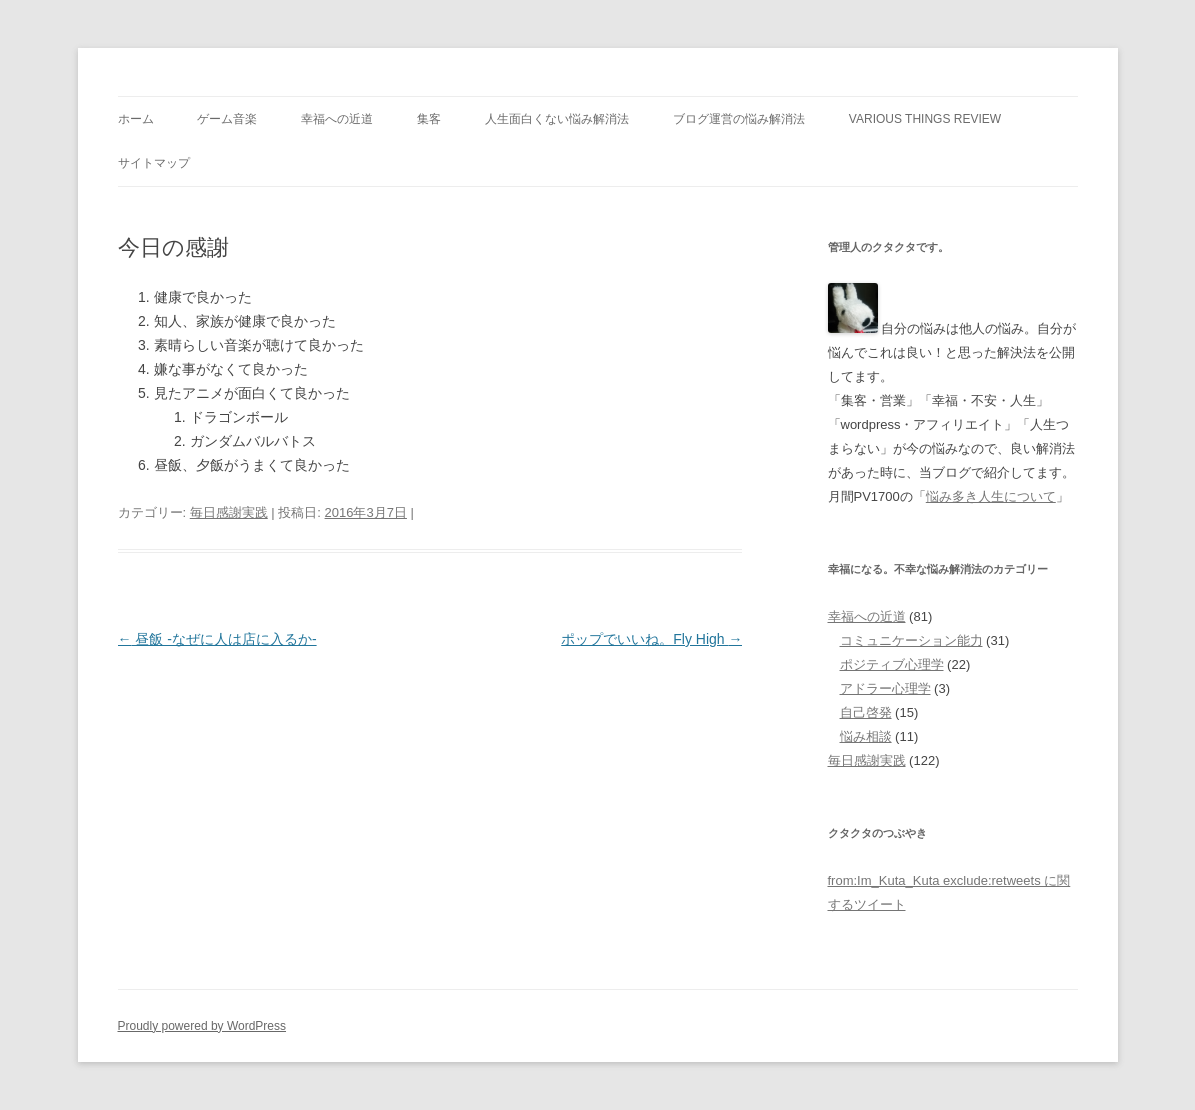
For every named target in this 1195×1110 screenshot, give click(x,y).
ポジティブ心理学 (892, 664)
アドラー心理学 (885, 688)
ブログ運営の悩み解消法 (739, 119)
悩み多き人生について (991, 496)
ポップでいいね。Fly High (651, 639)
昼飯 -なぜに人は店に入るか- (217, 639)
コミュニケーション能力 (911, 640)
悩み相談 (866, 736)
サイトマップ (154, 163)
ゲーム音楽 (227, 119)
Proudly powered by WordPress (202, 1026)
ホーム (136, 119)
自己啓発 (866, 712)
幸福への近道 (337, 119)
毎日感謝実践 (229, 512)
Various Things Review (925, 119)
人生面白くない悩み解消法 (557, 119)
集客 (429, 119)
